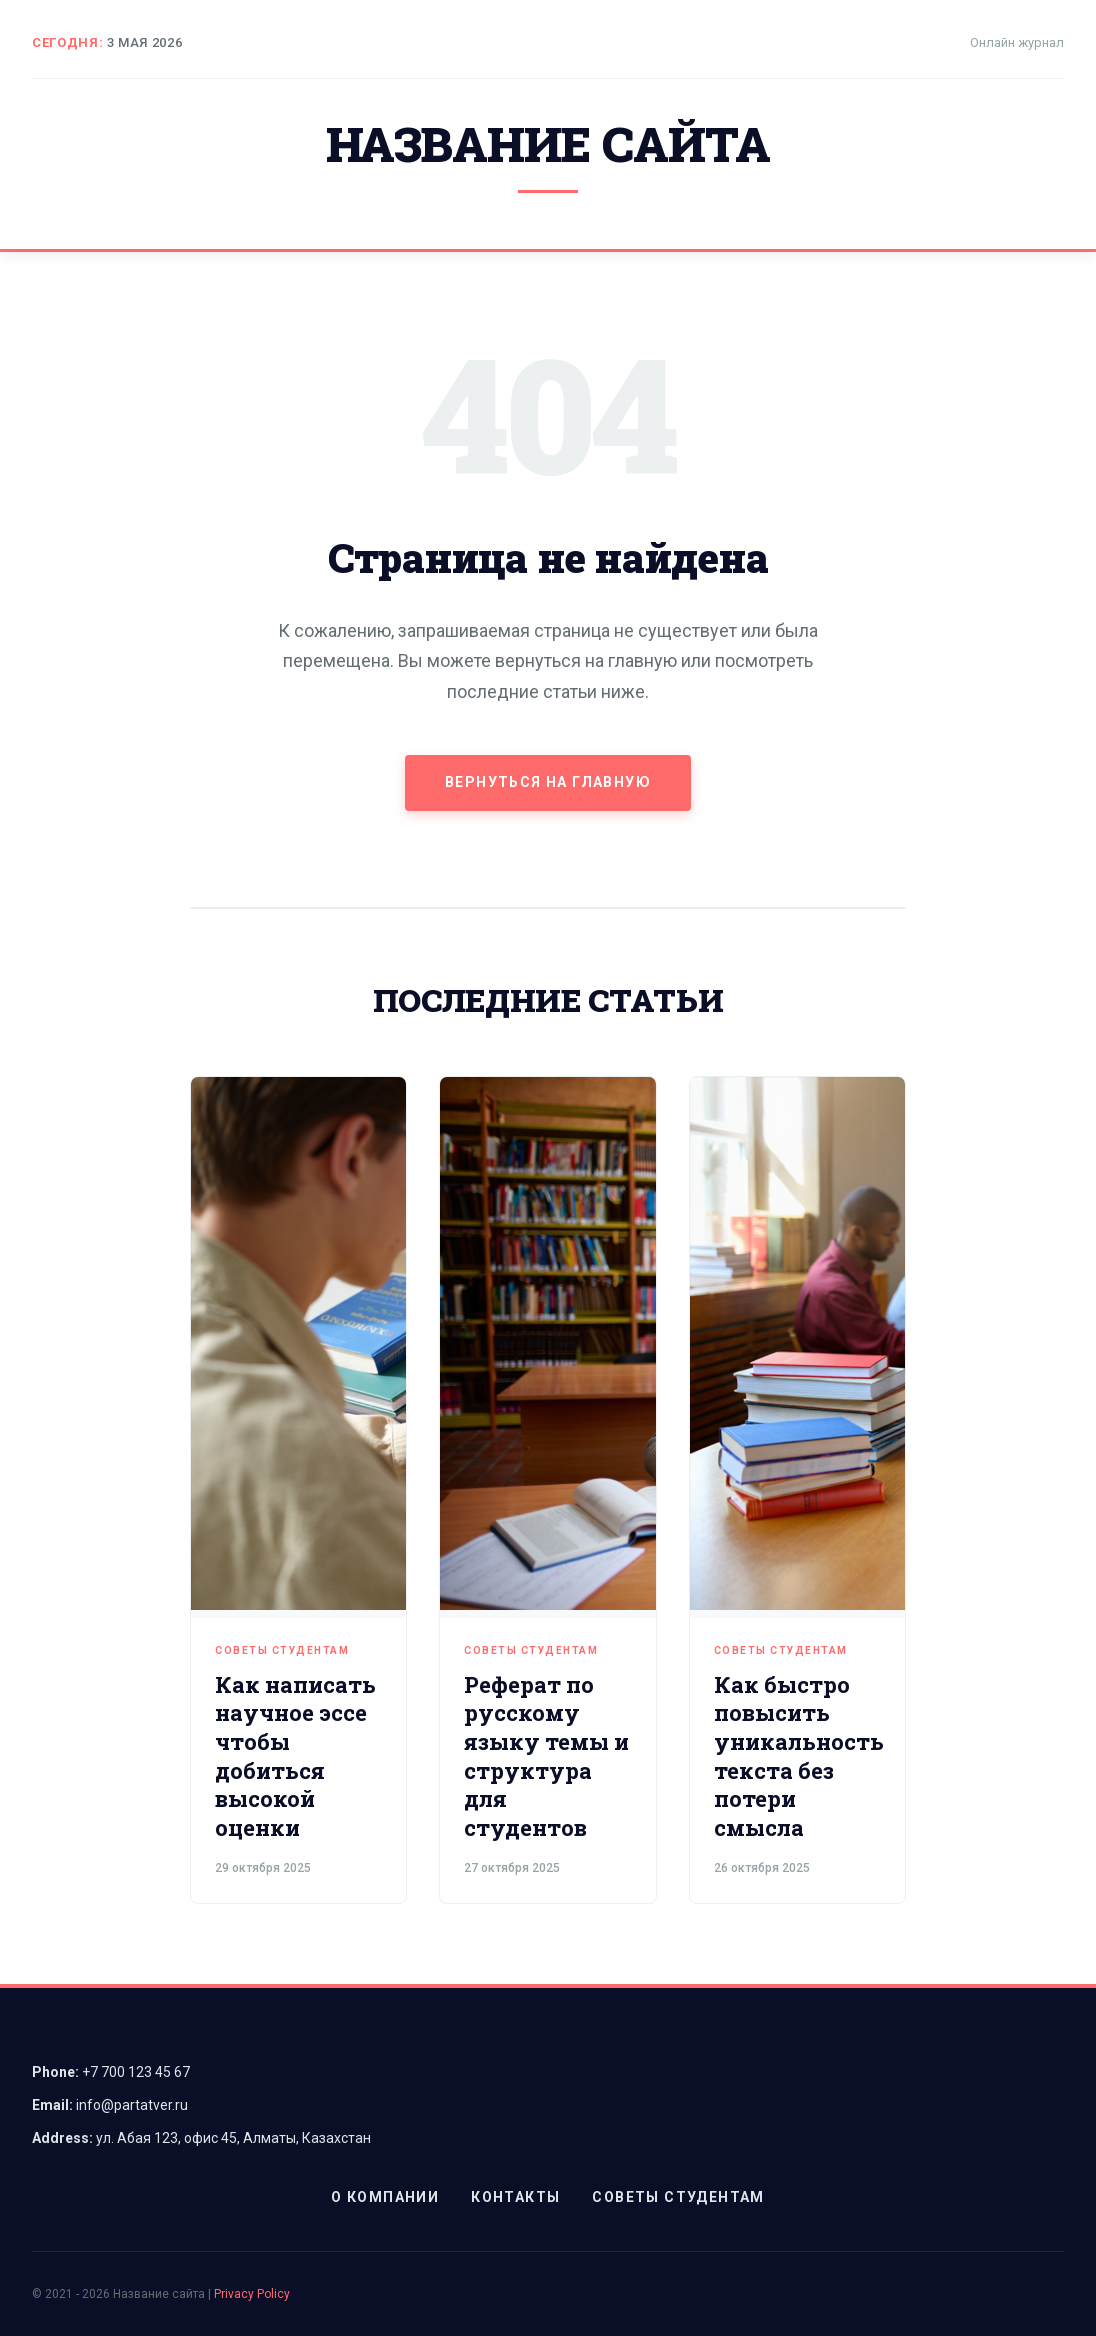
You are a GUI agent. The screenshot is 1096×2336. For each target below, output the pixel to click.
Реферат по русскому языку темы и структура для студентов (546, 1756)
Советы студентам (282, 1650)
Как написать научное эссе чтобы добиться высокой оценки (295, 1756)
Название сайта (548, 143)
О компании (385, 2197)
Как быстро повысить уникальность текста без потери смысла (799, 1756)
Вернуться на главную (548, 782)
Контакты (515, 2197)
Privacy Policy (252, 2294)
